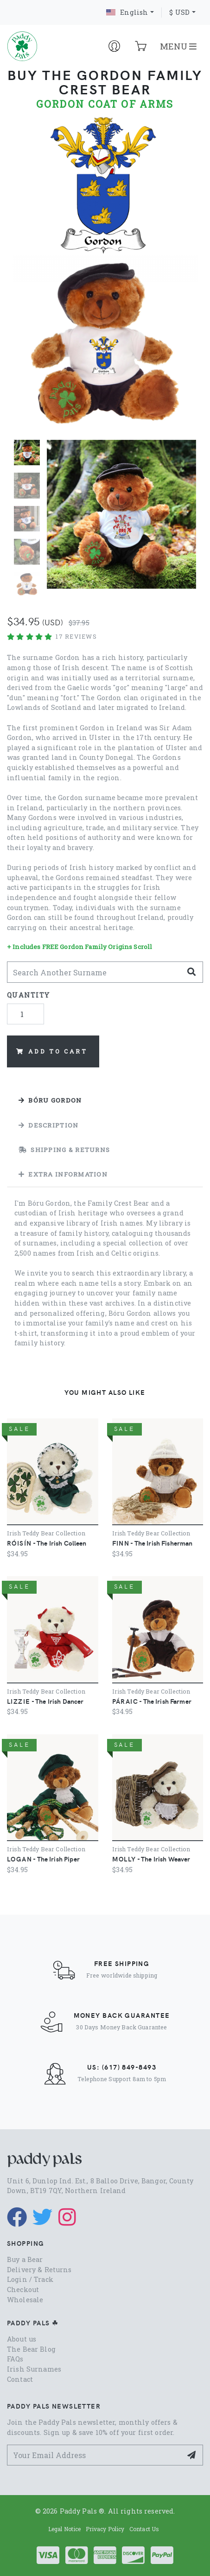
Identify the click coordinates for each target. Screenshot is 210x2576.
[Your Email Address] (94, 2455)
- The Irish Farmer (151, 1701)
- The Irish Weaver (151, 1858)
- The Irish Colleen (47, 1542)
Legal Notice (64, 2529)
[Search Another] (94, 971)
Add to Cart (51, 1051)
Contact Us (144, 2529)
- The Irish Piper (43, 1858)
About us (21, 2339)
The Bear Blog (31, 2349)
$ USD (179, 12)
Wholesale (25, 2299)
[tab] (105, 1100)
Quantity (28, 995)
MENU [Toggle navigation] (178, 46)
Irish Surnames (34, 2369)
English (127, 12)
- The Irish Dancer (45, 1701)
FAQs (15, 2358)
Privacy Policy (105, 2529)
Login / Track (30, 2279)
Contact (20, 2379)
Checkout (23, 2289)
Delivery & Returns (39, 2269)
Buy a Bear (25, 2259)
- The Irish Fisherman (152, 1542)
